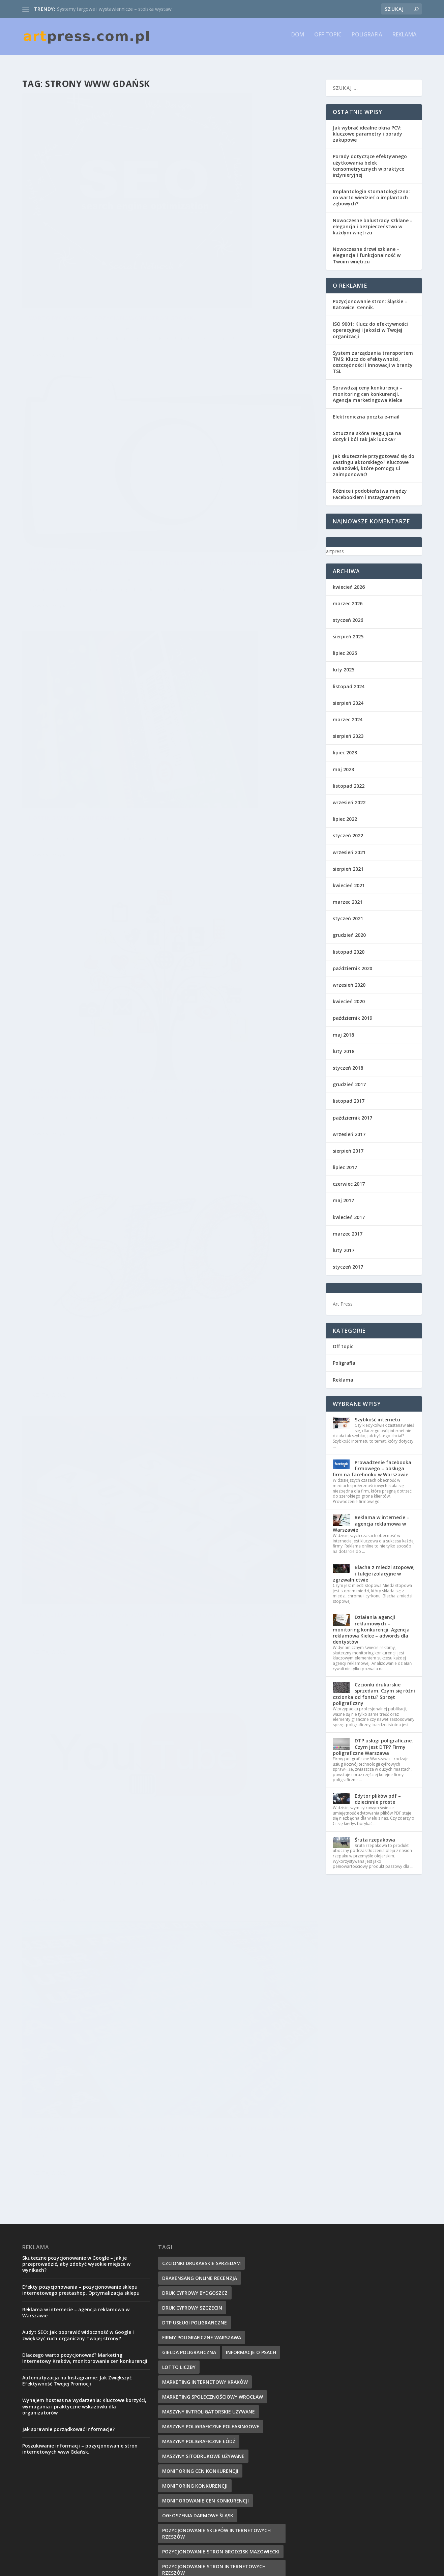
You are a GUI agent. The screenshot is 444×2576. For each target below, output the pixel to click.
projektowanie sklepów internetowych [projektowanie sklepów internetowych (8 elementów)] (214, 2319)
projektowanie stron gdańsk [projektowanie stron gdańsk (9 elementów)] (201, 2334)
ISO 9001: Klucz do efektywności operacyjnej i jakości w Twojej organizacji (370, 324)
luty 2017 (343, 1244)
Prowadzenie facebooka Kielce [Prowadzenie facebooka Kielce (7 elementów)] (201, 2378)
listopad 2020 (348, 946)
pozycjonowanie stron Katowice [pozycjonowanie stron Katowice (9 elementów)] (205, 2245)
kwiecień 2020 (349, 995)
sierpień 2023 (348, 730)
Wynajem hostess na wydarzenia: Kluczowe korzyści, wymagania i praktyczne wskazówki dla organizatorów (84, 2063)
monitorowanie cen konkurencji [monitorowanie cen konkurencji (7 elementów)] (205, 2158)
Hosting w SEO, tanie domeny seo (81, 433)
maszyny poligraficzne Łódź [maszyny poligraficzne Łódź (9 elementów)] (198, 2098)
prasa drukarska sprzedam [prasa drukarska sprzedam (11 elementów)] (197, 2289)
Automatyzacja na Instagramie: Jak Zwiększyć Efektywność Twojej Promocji (77, 2038)
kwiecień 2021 (349, 879)
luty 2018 (343, 1045)
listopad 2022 (348, 780)
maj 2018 (343, 1028)
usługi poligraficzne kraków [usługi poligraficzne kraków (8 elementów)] (200, 2497)
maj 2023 (343, 763)
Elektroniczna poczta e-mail (366, 410)
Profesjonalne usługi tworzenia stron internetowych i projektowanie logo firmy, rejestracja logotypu (243, 190)
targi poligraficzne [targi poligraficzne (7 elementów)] (251, 2438)
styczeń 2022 (348, 829)
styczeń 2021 (348, 912)
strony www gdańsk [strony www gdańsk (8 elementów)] (189, 2438)
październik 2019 (352, 1012)
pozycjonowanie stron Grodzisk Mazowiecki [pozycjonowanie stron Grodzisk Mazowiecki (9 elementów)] (220, 2209)
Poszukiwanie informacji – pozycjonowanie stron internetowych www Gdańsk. (91, 618)
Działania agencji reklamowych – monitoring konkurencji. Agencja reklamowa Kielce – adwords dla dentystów (371, 1623)
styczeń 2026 (348, 614)
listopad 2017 (348, 1095)
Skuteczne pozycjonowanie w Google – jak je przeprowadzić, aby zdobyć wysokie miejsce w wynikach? (76, 1921)
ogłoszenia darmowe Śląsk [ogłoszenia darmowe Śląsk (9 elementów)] (197, 2173)
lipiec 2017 (345, 1161)
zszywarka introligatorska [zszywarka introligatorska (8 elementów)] (199, 2527)
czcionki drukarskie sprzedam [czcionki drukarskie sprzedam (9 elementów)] (201, 1920)
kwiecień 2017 (349, 1211)
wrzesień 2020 (349, 979)
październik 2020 (352, 962)
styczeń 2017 (348, 1260)
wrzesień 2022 (349, 796)
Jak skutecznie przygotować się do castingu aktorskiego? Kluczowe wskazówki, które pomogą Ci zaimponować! (373, 459)
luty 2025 (343, 663)
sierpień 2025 (348, 630)
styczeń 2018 (348, 1062)
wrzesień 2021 (349, 846)
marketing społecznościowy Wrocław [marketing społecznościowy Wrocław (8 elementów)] (212, 2054)
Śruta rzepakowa (375, 1833)
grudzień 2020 (349, 929)
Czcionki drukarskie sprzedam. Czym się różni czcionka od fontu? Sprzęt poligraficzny (374, 1687)
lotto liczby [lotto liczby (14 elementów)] (179, 2024)
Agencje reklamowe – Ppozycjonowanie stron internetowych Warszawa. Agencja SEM (242, 576)
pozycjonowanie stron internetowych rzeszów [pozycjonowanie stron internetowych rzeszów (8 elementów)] (214, 2227)
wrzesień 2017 (349, 1128)
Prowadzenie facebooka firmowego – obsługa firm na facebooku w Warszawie (372, 1462)
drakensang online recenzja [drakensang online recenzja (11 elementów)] (199, 1935)
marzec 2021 (347, 896)
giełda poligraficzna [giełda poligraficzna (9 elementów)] (189, 2009)
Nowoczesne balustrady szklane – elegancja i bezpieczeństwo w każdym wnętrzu (373, 220)
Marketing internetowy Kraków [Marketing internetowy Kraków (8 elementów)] (205, 2039)
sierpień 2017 (348, 1144)
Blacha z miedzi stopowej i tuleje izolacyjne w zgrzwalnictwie (374, 1567)
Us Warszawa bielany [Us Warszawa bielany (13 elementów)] (220, 2467)
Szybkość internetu (377, 1413)
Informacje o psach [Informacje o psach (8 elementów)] (251, 2009)
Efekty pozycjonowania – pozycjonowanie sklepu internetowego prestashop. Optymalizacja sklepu (81, 1947)
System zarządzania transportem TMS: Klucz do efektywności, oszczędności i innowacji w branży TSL (373, 356)
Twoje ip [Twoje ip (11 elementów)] (172, 2467)
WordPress (152, 2568)
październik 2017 (352, 1111)
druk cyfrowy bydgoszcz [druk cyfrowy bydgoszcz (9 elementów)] (195, 1950)
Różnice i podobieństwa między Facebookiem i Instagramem (370, 488)
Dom (297, 39)
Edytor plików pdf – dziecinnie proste (378, 1793)
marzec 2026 (347, 597)
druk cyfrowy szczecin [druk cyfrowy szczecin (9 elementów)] (192, 1965)
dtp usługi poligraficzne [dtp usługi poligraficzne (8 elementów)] (194, 1980)
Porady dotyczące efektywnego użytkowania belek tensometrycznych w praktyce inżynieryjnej (370, 159)
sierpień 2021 (348, 863)
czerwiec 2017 (349, 1178)
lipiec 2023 (345, 746)
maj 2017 (343, 1194)
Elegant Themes (90, 2568)
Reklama (404, 39)
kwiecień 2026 (349, 581)
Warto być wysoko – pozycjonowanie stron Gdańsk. (88, 244)
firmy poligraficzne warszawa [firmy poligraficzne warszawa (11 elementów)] (201, 1995)
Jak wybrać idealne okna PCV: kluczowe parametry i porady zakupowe (367, 127)
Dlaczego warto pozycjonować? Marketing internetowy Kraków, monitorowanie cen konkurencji (84, 2015)
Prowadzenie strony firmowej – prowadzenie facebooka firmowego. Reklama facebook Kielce (237, 763)
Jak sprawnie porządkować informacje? (68, 2086)
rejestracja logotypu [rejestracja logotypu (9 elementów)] (190, 2408)
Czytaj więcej (50, 293)
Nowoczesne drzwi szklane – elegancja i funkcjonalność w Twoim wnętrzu (367, 249)
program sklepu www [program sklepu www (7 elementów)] (190, 2304)
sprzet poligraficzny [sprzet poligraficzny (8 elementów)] (254, 2423)
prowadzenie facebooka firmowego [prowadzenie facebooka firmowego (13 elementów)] (208, 2364)
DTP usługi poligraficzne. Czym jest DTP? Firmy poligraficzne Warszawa (373, 1740)
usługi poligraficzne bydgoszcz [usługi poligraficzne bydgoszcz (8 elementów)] (203, 2482)
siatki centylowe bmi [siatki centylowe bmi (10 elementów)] (189, 2423)
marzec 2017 (347, 1227)
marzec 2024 (347, 713)
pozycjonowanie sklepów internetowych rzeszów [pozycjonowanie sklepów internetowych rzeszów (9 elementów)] (216, 2190)
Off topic (328, 39)
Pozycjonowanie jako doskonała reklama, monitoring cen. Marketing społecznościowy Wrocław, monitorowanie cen (239, 386)
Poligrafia (367, 39)
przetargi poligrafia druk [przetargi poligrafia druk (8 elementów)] (196, 2393)
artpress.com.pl (56, 259)
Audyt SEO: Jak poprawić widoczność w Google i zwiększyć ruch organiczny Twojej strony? (78, 1992)
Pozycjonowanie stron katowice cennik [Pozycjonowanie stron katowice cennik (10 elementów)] (215, 2260)
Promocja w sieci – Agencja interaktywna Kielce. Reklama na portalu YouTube (81, 808)
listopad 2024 (348, 680)
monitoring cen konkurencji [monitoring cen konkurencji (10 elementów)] (200, 2128)
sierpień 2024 (348, 697)
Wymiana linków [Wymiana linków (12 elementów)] (183, 2512)
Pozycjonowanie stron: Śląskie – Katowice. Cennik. (370, 298)
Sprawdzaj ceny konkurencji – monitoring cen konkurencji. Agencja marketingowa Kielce (367, 387)
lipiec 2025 (345, 647)
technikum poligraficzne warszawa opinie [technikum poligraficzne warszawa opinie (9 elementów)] (217, 2453)
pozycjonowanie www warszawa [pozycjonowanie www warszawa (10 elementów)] (205, 2274)
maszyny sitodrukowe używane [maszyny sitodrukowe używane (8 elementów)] (203, 2113)
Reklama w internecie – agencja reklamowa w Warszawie (371, 1517)
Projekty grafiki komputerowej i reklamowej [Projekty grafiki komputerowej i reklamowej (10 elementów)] (220, 2349)
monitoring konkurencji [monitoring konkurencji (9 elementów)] (195, 2143)
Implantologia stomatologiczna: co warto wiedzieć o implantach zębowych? (371, 191)
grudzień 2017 (349, 1078)
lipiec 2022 (345, 813)
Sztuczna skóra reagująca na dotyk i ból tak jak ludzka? (367, 430)
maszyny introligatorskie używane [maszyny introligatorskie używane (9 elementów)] (208, 2069)
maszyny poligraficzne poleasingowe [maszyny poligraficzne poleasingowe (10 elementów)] (210, 2084)
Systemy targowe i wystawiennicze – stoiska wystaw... (116, 9)
